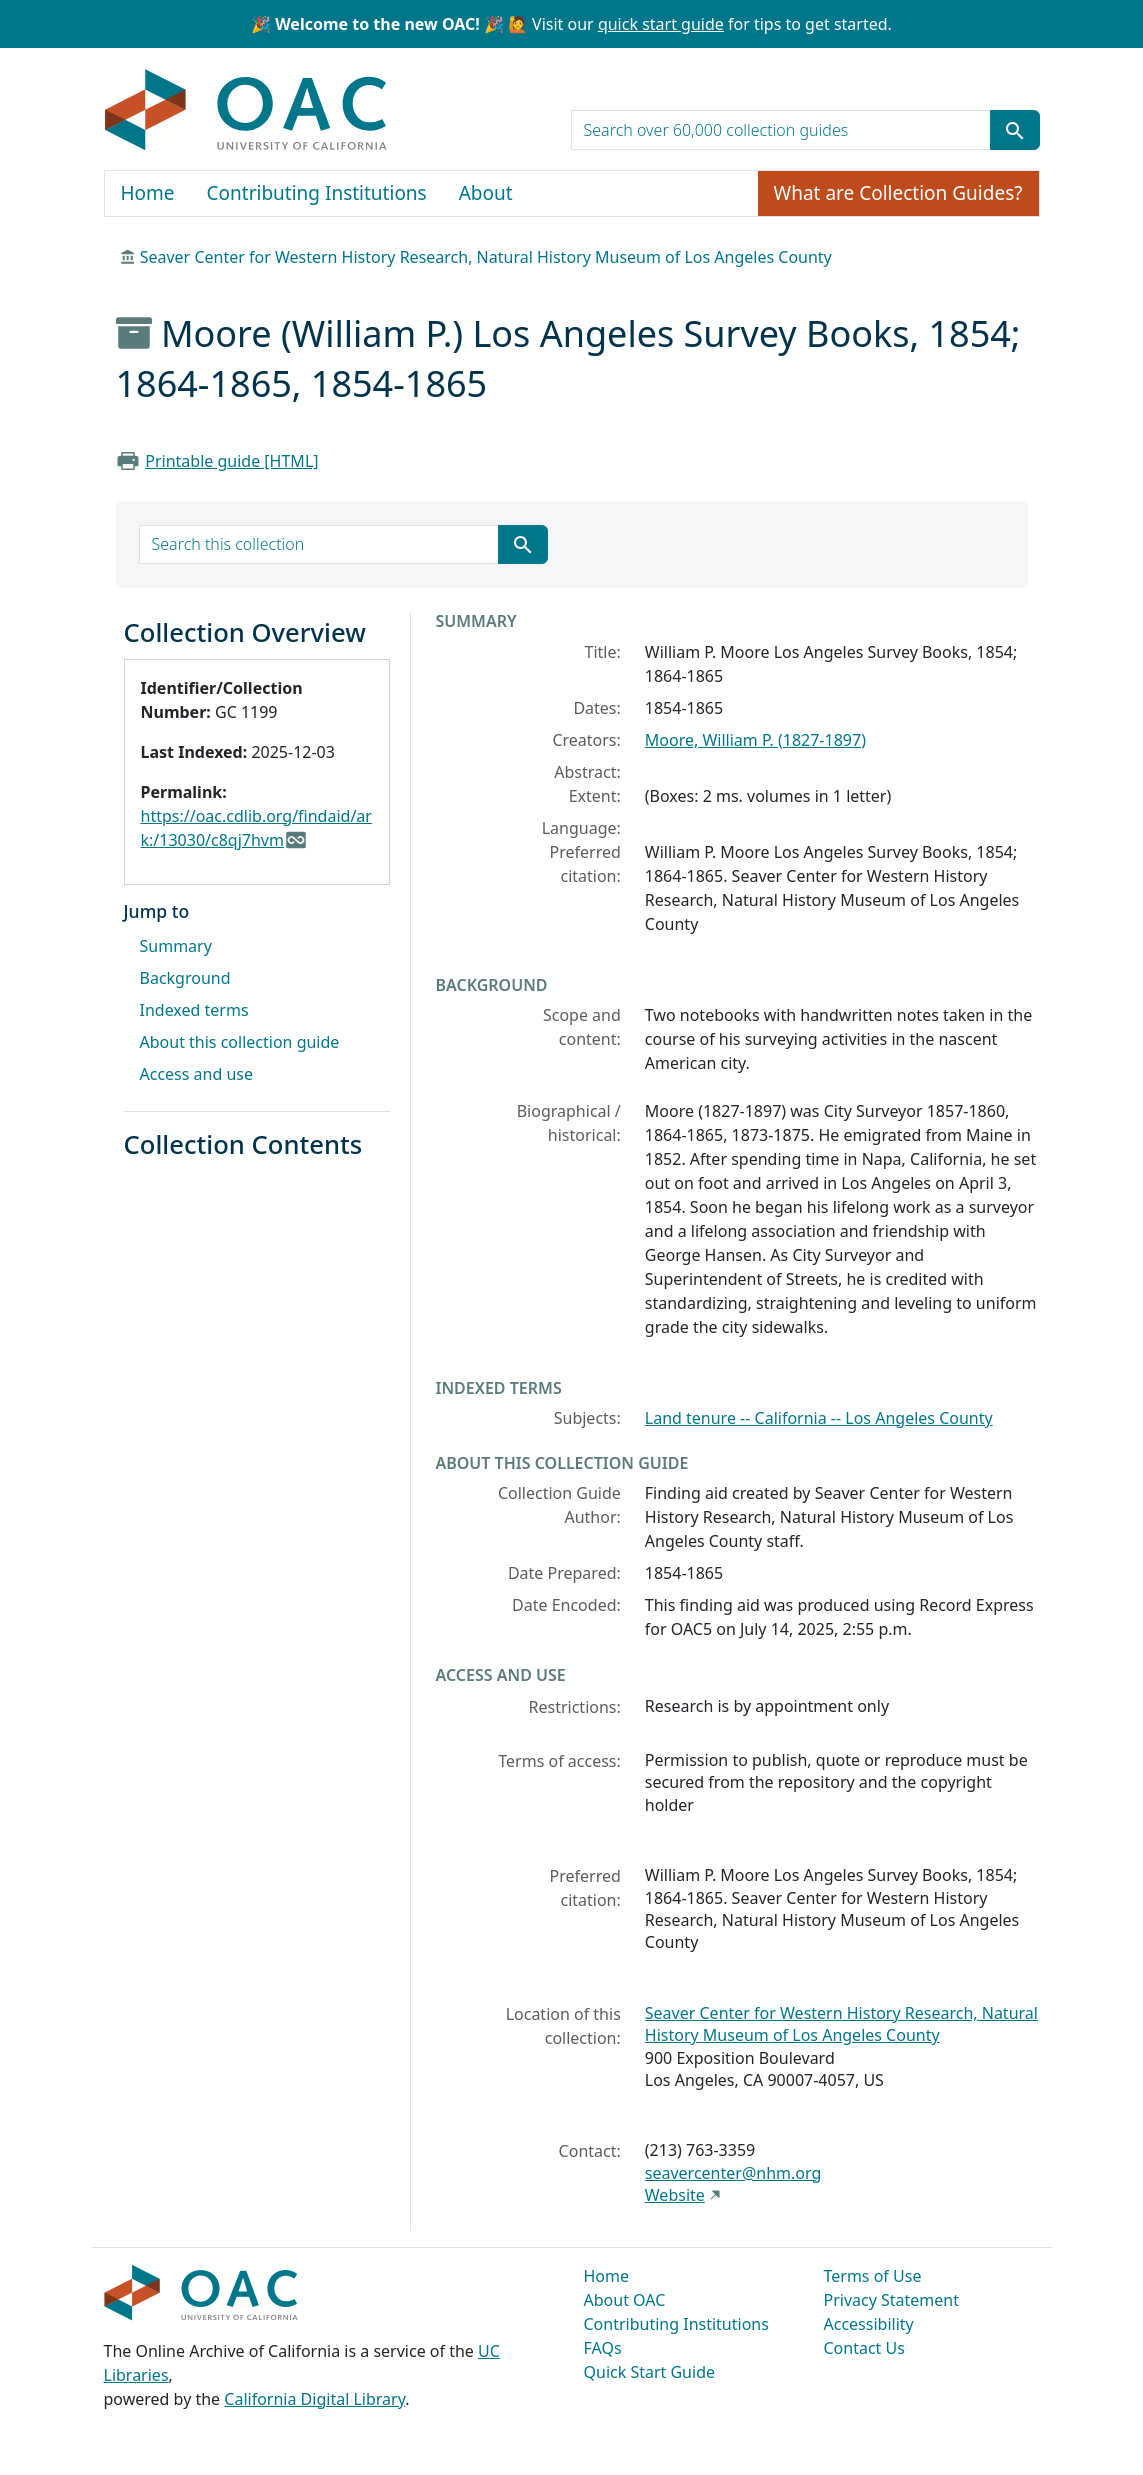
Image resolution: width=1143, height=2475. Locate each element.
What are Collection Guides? (898, 193)
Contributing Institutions (317, 193)
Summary (176, 946)
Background (185, 978)
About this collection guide (240, 1042)
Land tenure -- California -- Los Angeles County (819, 1418)
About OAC (625, 2300)
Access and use (197, 1074)
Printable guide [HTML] (231, 461)
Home (148, 193)
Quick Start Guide (650, 2372)
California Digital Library (314, 2399)
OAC (246, 111)
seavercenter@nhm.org (733, 2173)
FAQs (603, 2348)
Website (675, 2195)
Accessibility (869, 2324)
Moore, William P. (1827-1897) (755, 740)
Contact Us (864, 2348)
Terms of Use (873, 2276)
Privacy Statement (892, 2300)
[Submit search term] (1015, 130)
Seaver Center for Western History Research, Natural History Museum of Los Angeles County (486, 257)
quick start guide (661, 24)
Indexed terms (194, 1010)
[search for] (781, 130)
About (486, 193)
